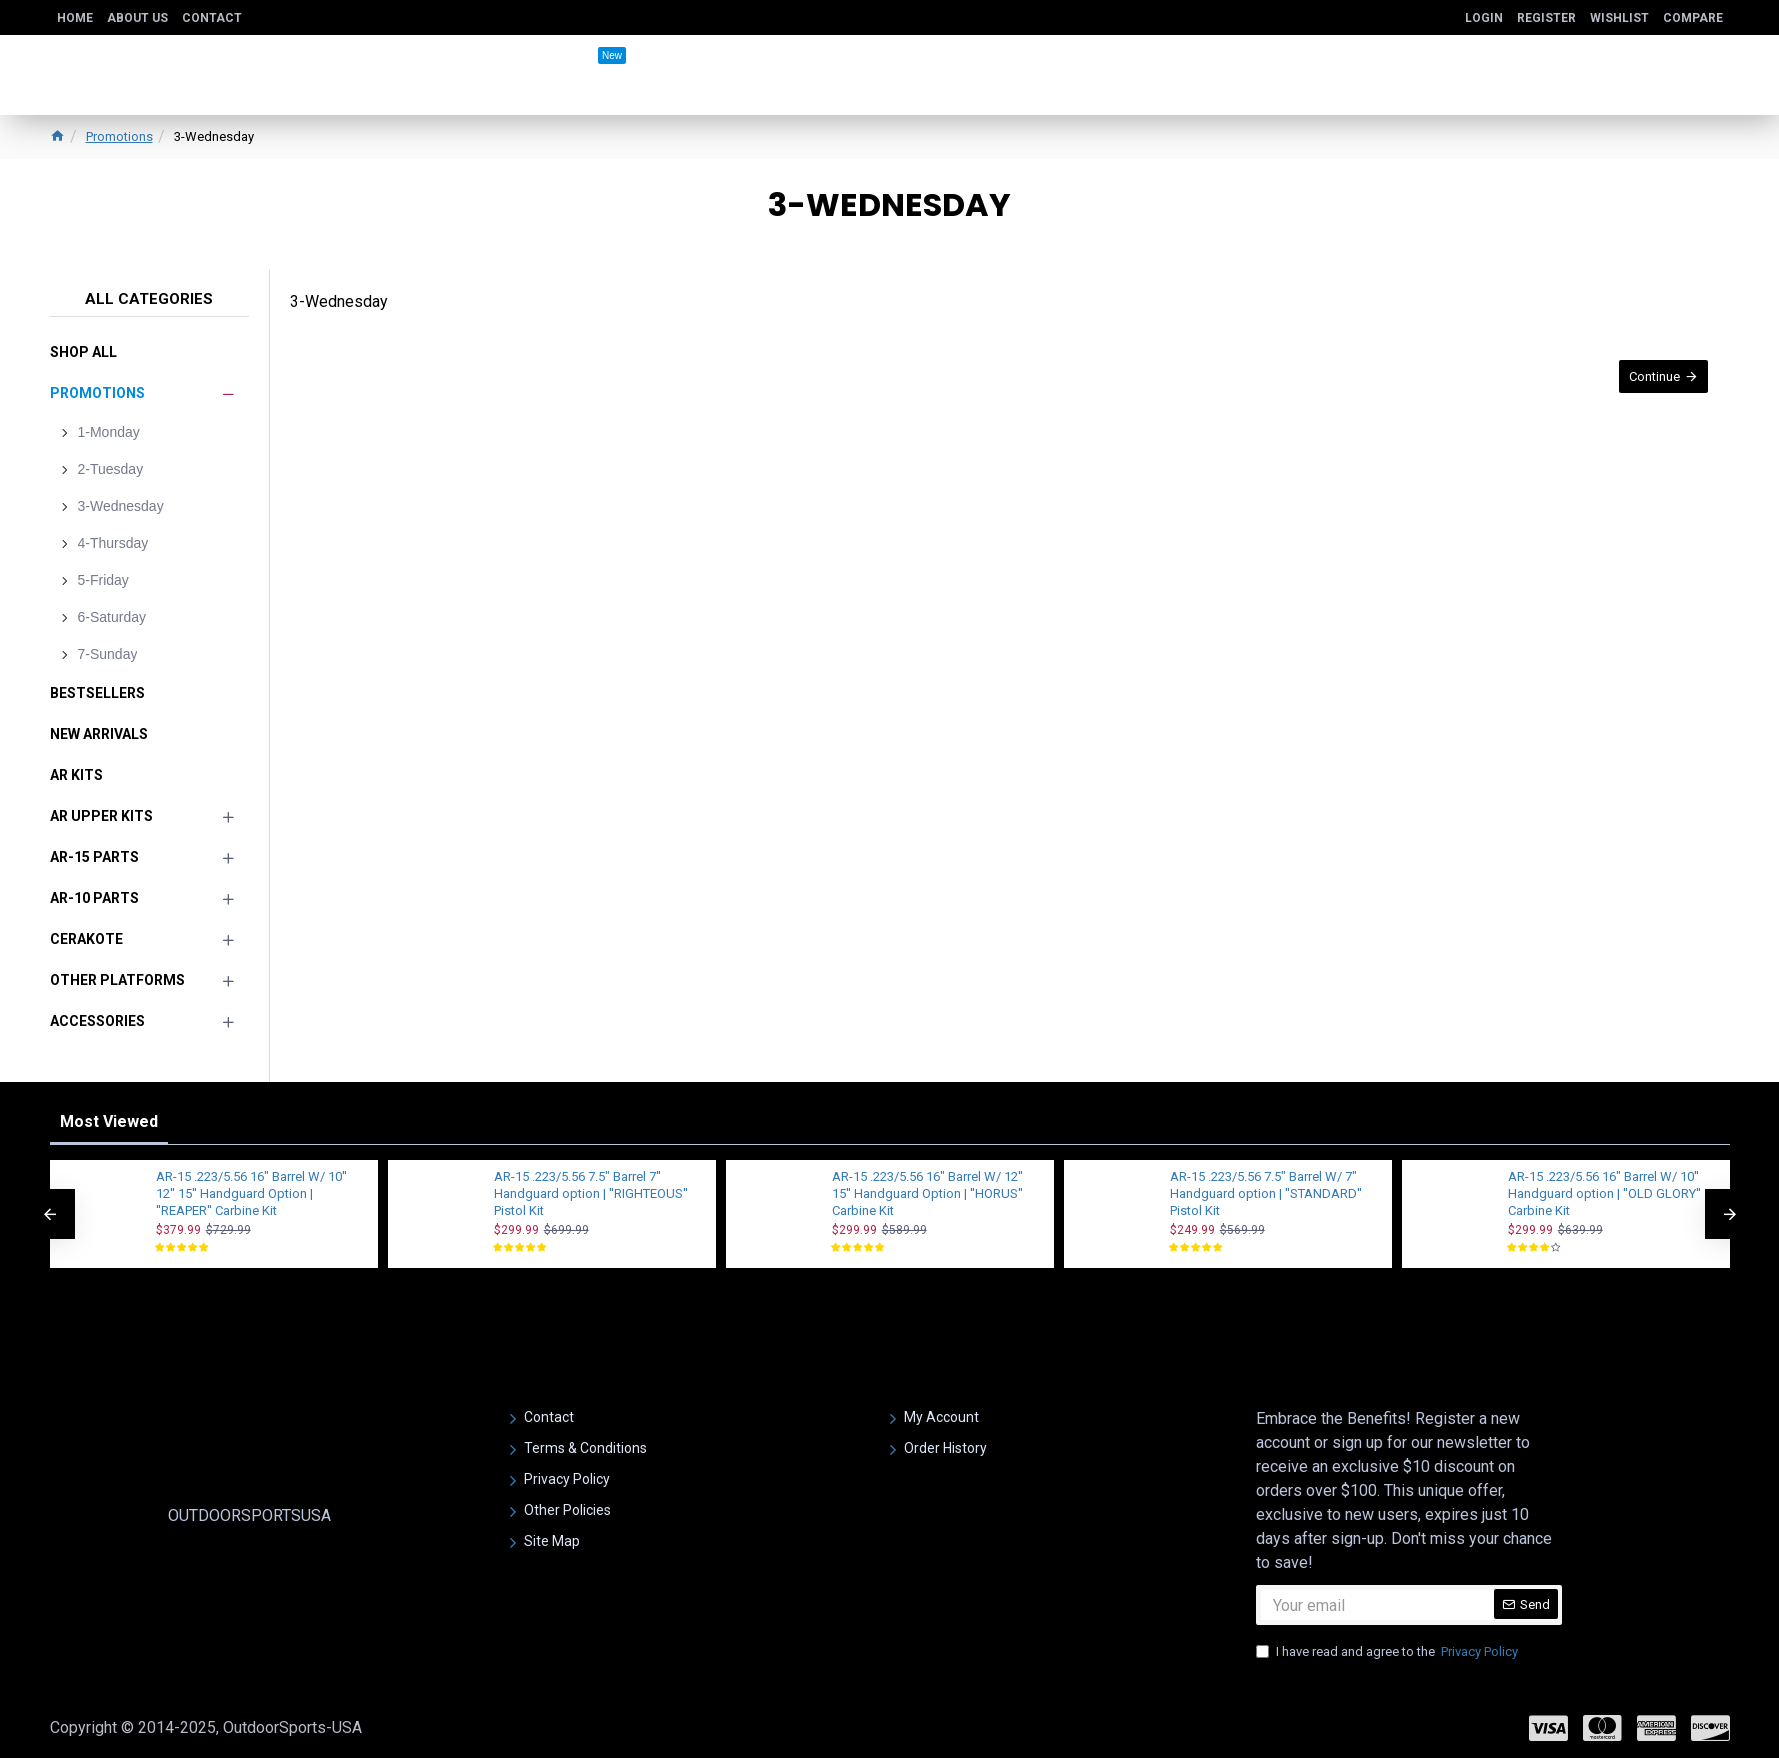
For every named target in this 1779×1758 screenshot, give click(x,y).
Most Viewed (109, 1121)
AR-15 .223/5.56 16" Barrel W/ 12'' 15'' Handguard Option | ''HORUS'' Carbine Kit (927, 1193)
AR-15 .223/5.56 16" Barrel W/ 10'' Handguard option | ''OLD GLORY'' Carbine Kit (1604, 1193)
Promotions (119, 136)
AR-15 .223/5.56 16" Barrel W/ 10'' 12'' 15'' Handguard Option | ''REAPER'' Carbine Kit (251, 1193)
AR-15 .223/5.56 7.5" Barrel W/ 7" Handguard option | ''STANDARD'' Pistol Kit (1266, 1193)
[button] (50, 1214)
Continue (1646, 384)
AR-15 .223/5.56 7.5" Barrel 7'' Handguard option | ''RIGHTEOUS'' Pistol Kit (591, 1193)
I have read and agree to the (1388, 1652)
